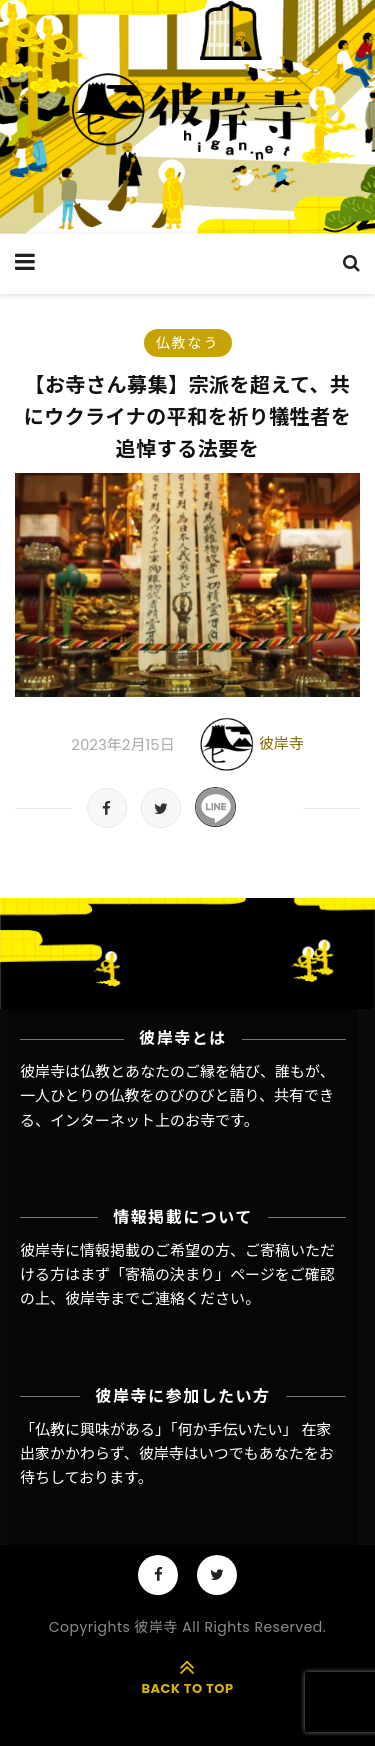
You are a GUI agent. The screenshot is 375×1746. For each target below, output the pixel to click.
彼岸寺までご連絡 (125, 1298)
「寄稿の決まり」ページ (192, 1274)
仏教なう (188, 343)
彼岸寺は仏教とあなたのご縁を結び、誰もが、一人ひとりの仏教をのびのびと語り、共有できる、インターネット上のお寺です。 (177, 1096)
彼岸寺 (281, 743)
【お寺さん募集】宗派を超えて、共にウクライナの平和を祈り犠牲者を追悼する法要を (188, 417)
